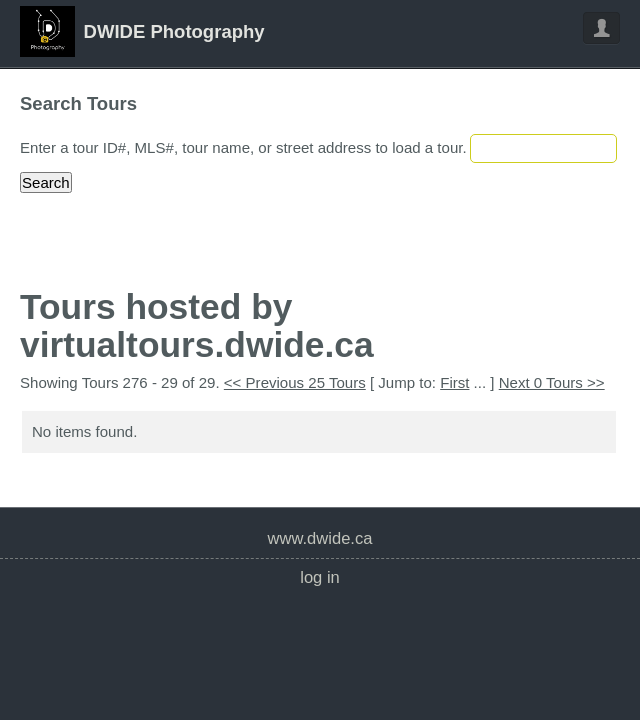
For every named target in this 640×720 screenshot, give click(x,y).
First (454, 382)
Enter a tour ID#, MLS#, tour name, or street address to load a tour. (243, 147)
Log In (320, 577)
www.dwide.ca (320, 538)
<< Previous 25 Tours (295, 382)
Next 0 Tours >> (552, 382)
